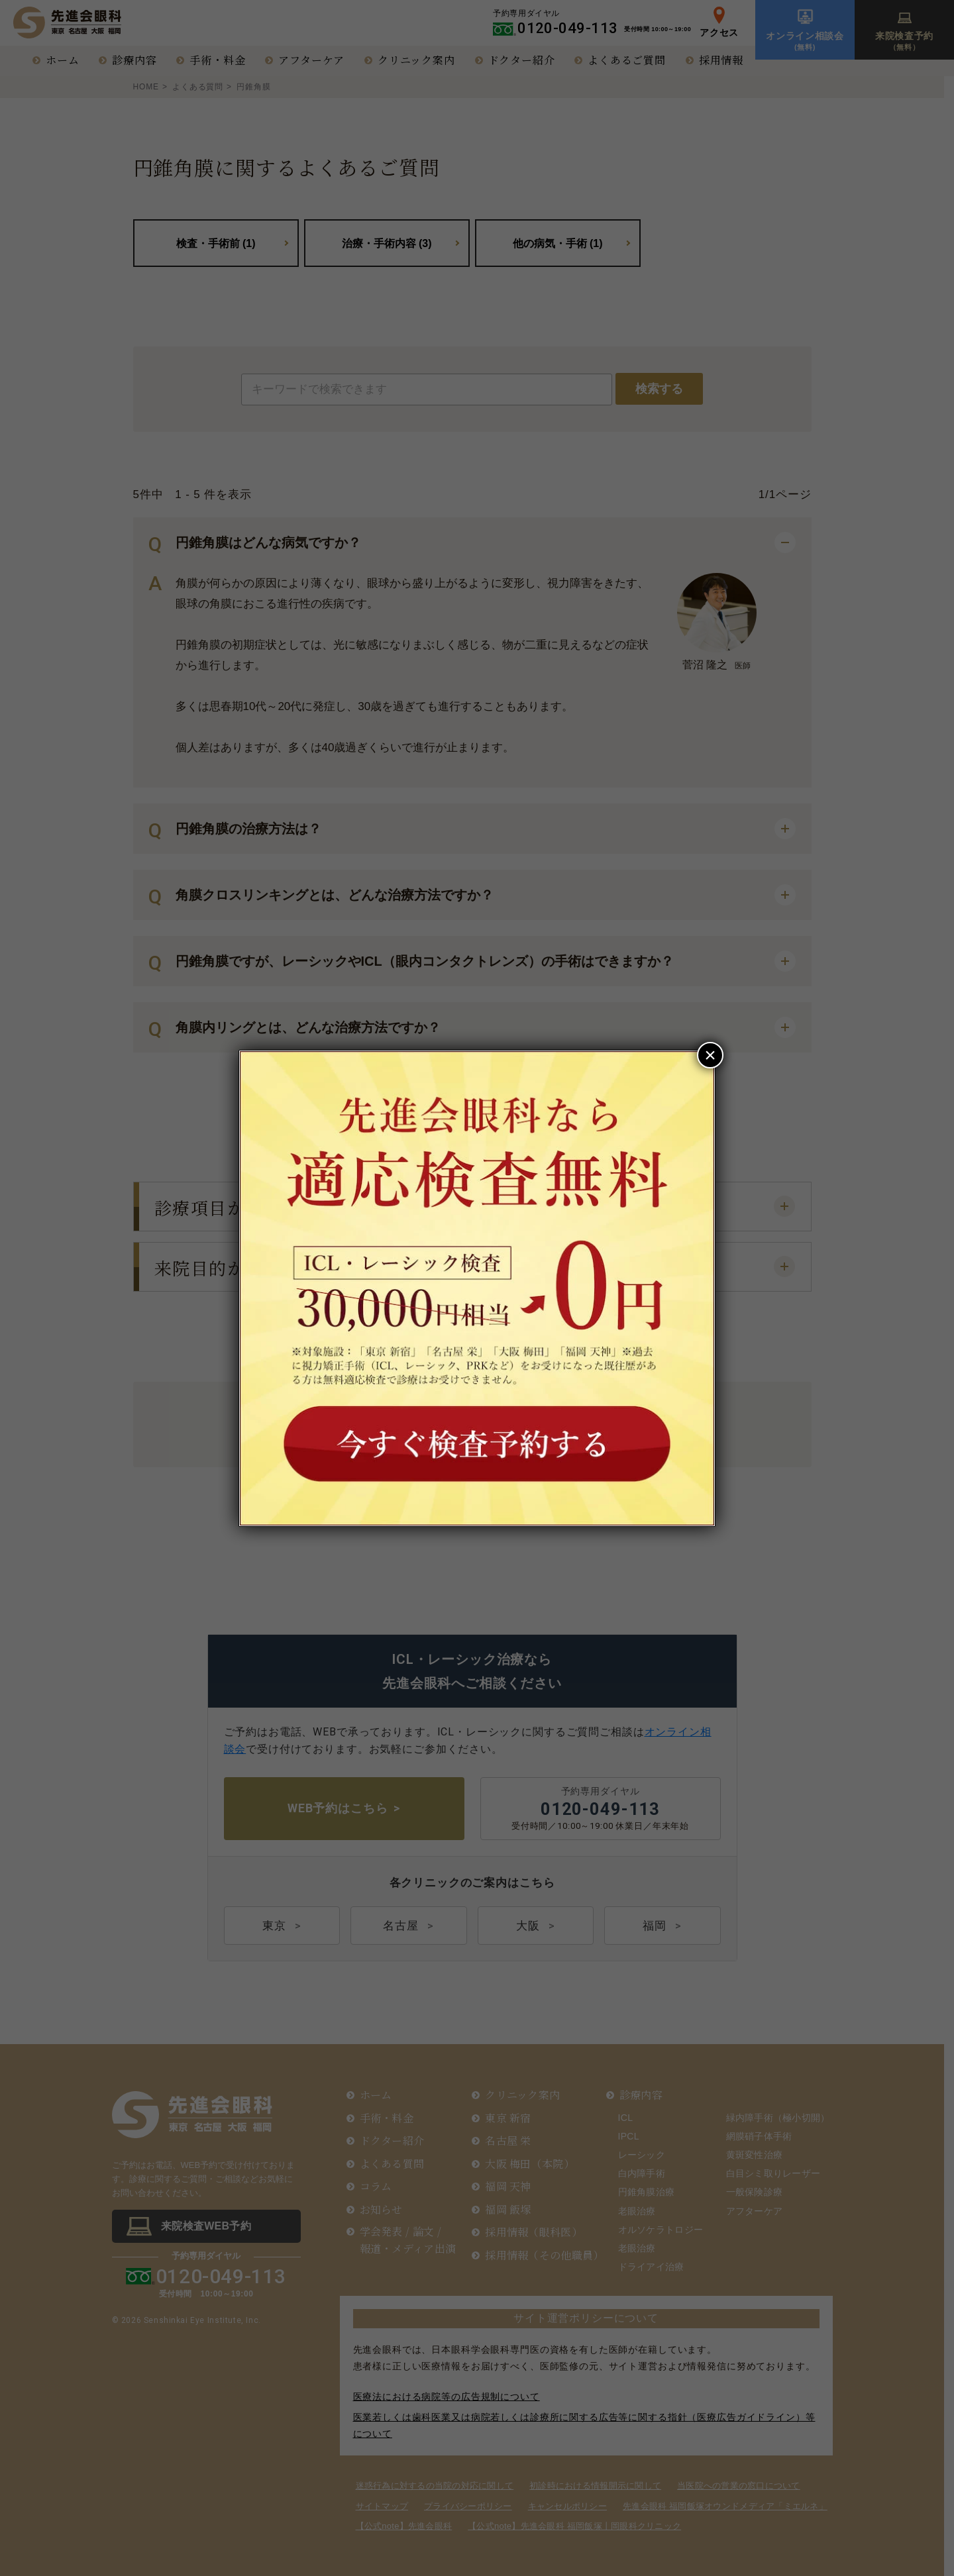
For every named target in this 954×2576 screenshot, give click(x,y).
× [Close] (710, 1055)
